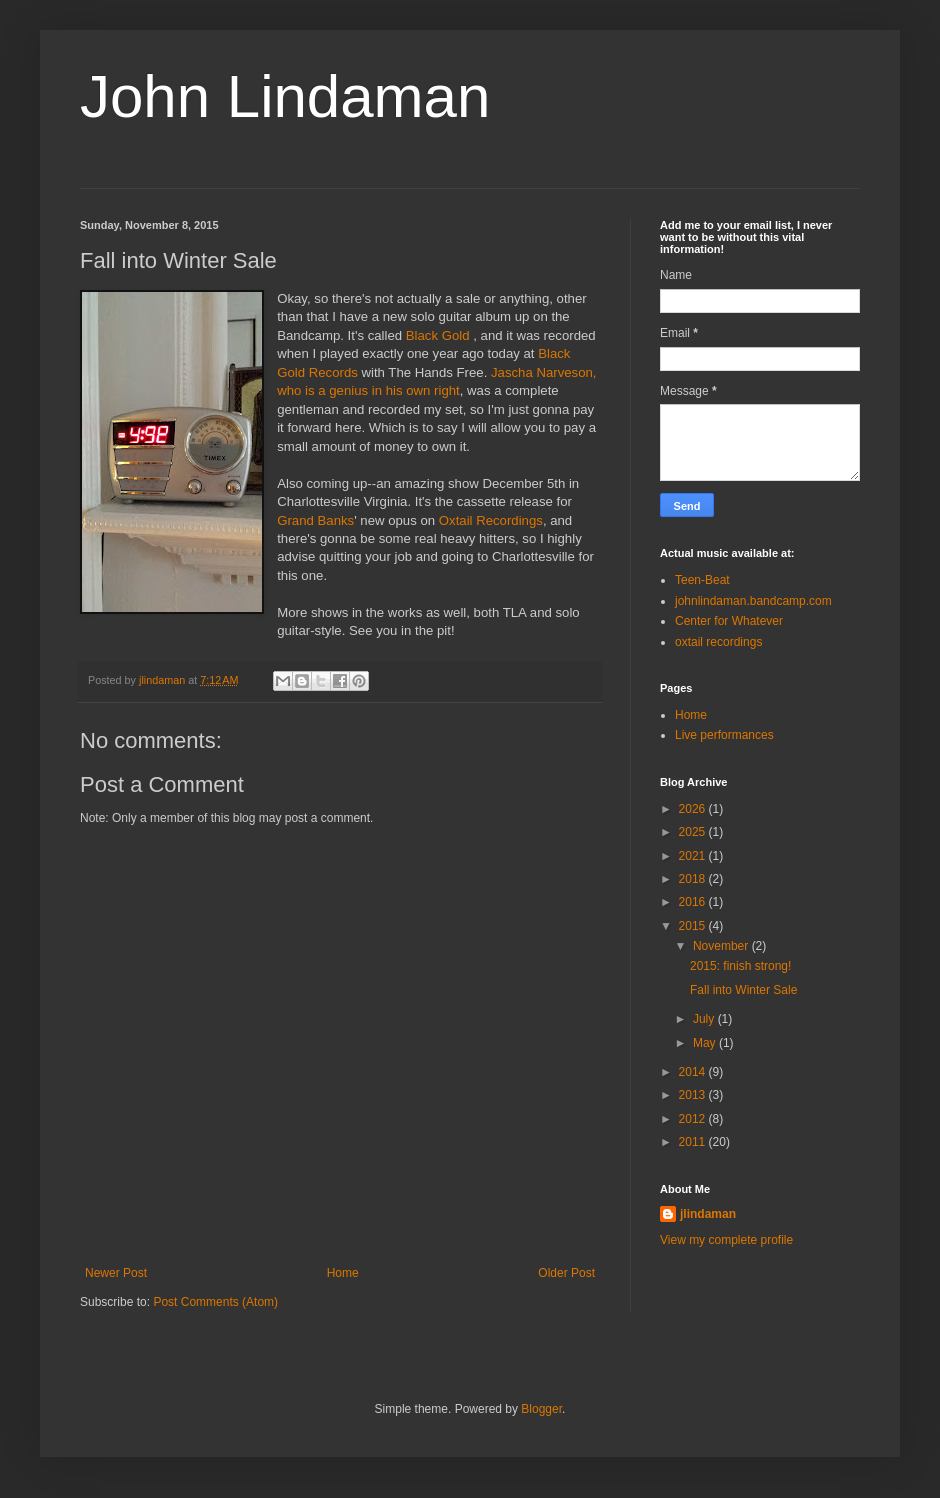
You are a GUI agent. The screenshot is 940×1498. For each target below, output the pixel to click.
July (705, 1019)
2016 (694, 902)
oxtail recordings (718, 642)
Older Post (566, 1273)
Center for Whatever (729, 621)
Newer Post (116, 1273)
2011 (694, 1142)
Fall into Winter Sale (743, 990)
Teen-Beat (702, 580)
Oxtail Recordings (491, 520)
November (722, 946)
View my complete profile (726, 1240)
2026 (694, 809)
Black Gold (438, 335)
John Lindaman (285, 96)
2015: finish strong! (740, 966)
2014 (694, 1072)
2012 (694, 1119)
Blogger (541, 1409)
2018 (694, 879)
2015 (694, 926)
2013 (694, 1095)
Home (343, 1273)
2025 (694, 832)
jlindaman (708, 1214)
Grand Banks (315, 520)
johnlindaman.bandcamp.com (753, 601)
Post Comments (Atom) (215, 1302)
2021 (694, 856)
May (706, 1043)
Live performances (724, 735)
